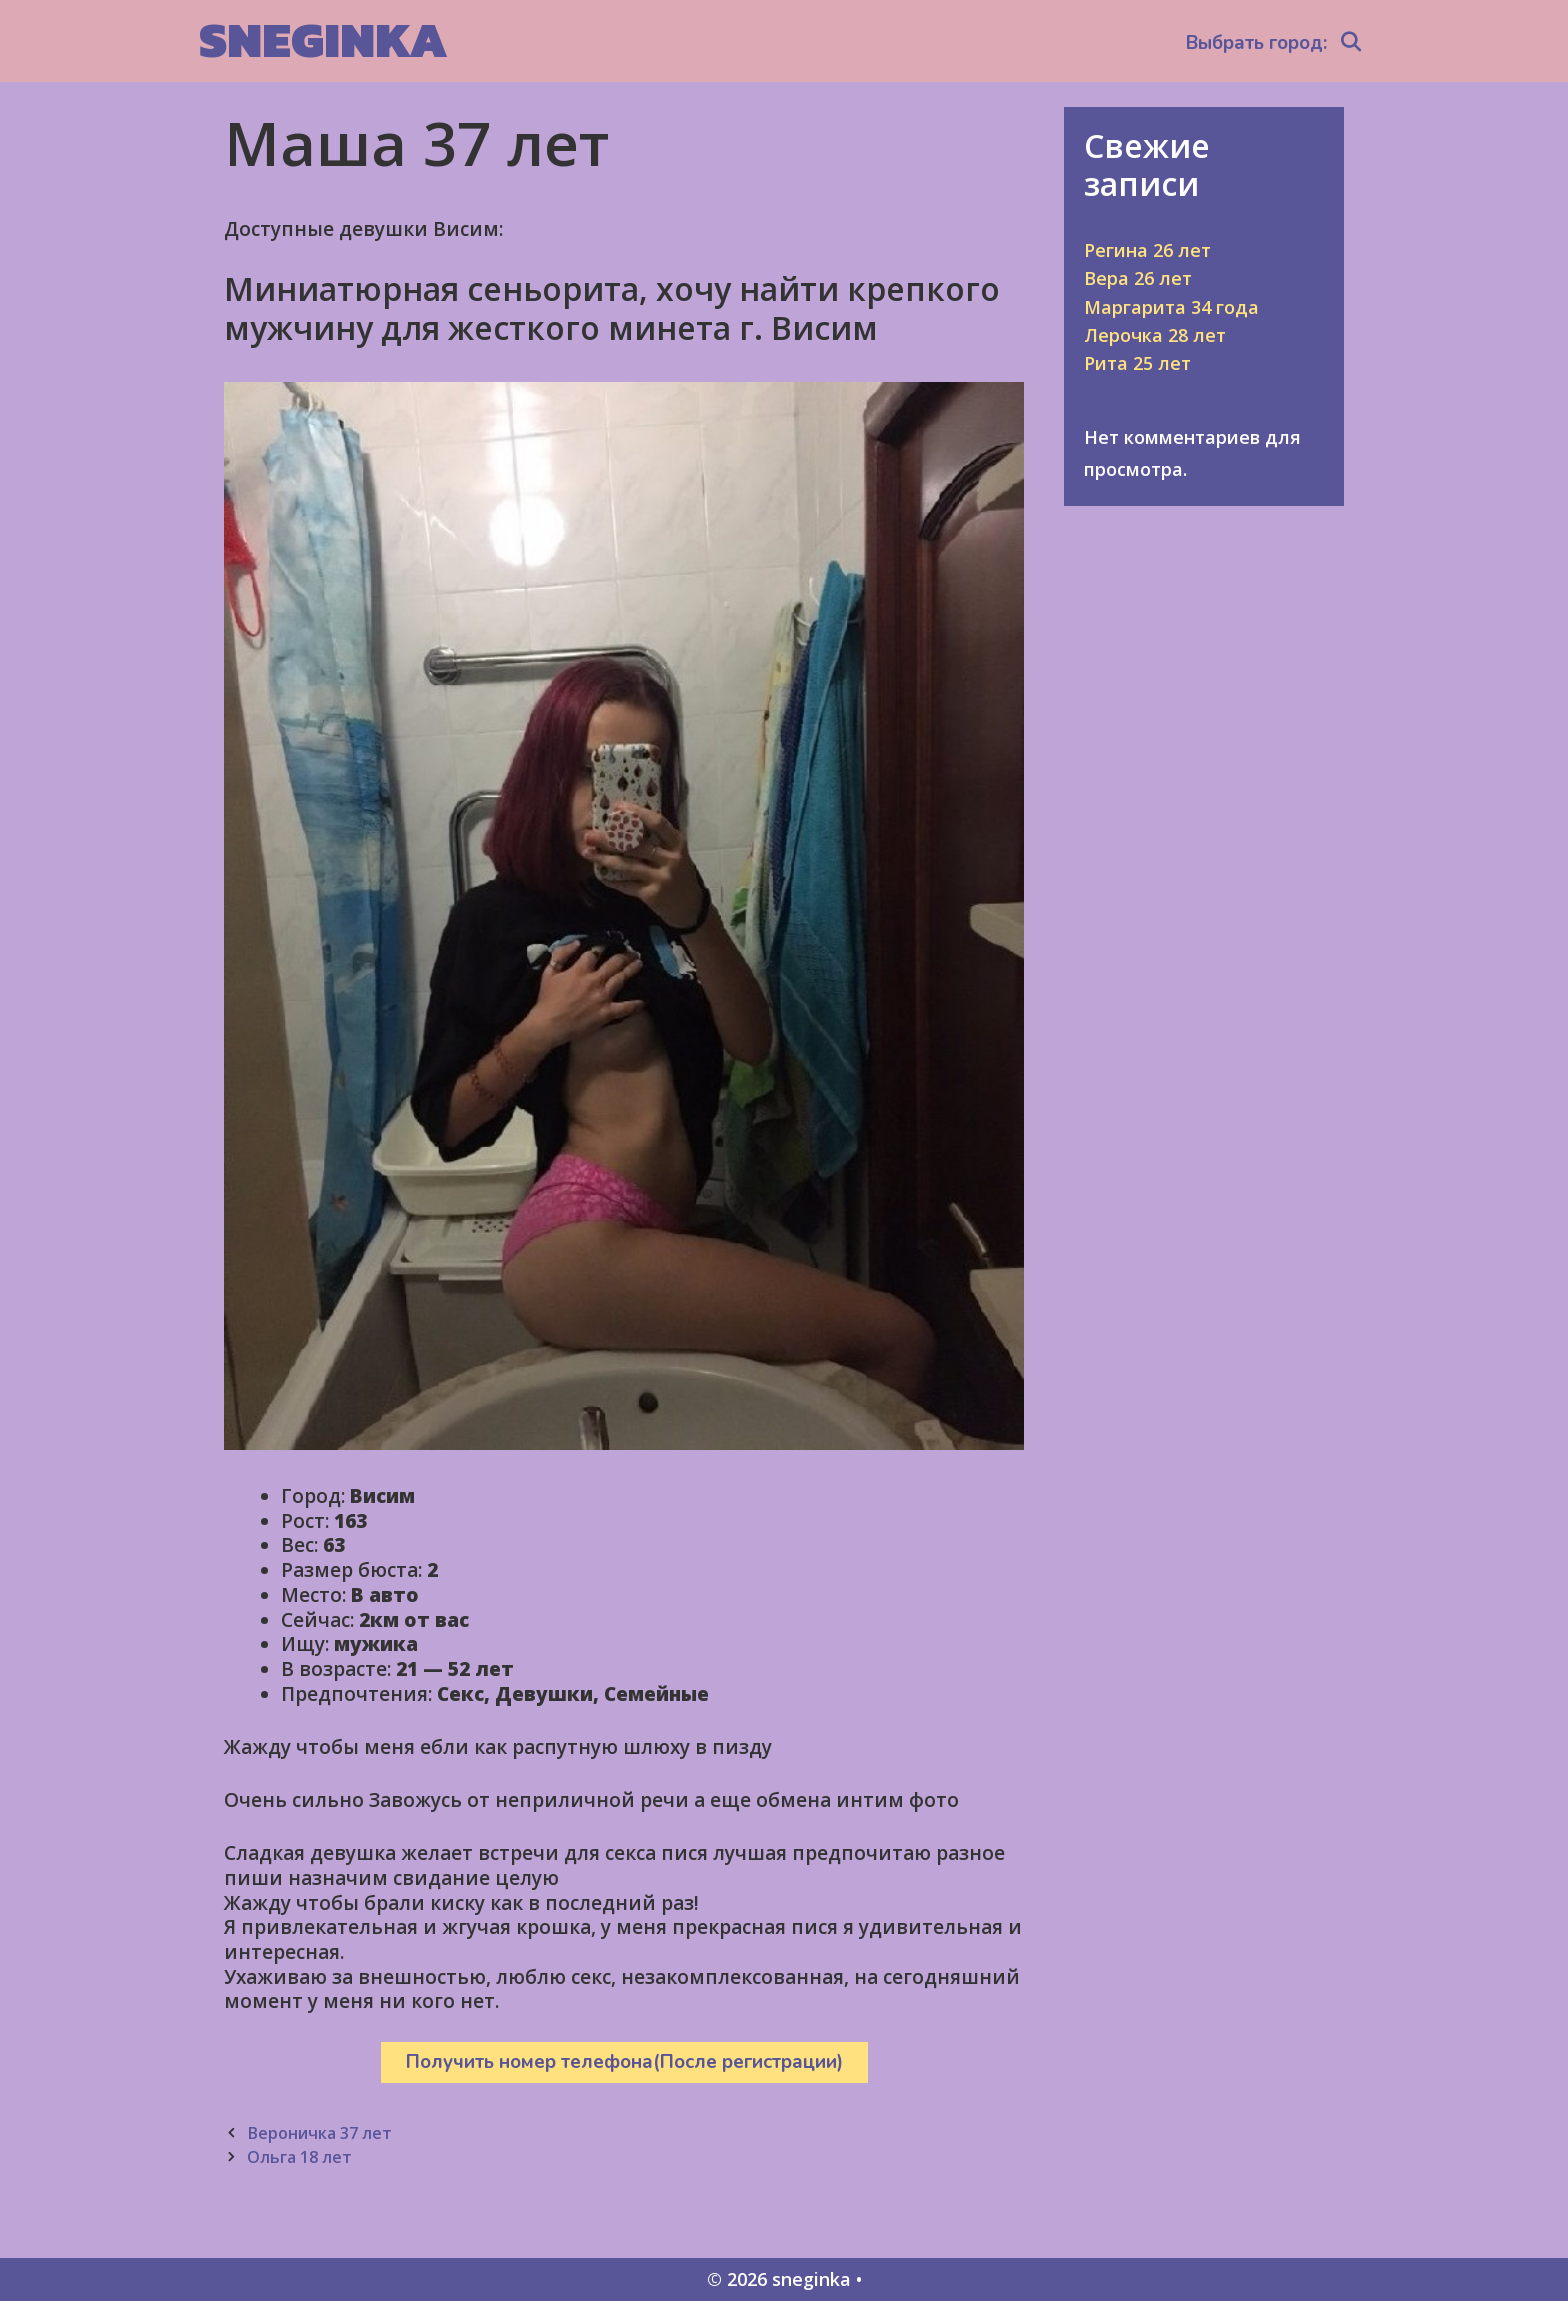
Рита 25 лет (1137, 363)
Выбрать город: (1256, 43)
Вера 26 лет (1138, 278)
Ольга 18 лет (299, 2157)
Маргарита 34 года (1171, 307)
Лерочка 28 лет (1155, 335)
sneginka (323, 39)
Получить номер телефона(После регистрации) (624, 2062)
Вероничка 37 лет (319, 2133)
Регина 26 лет (1147, 250)
